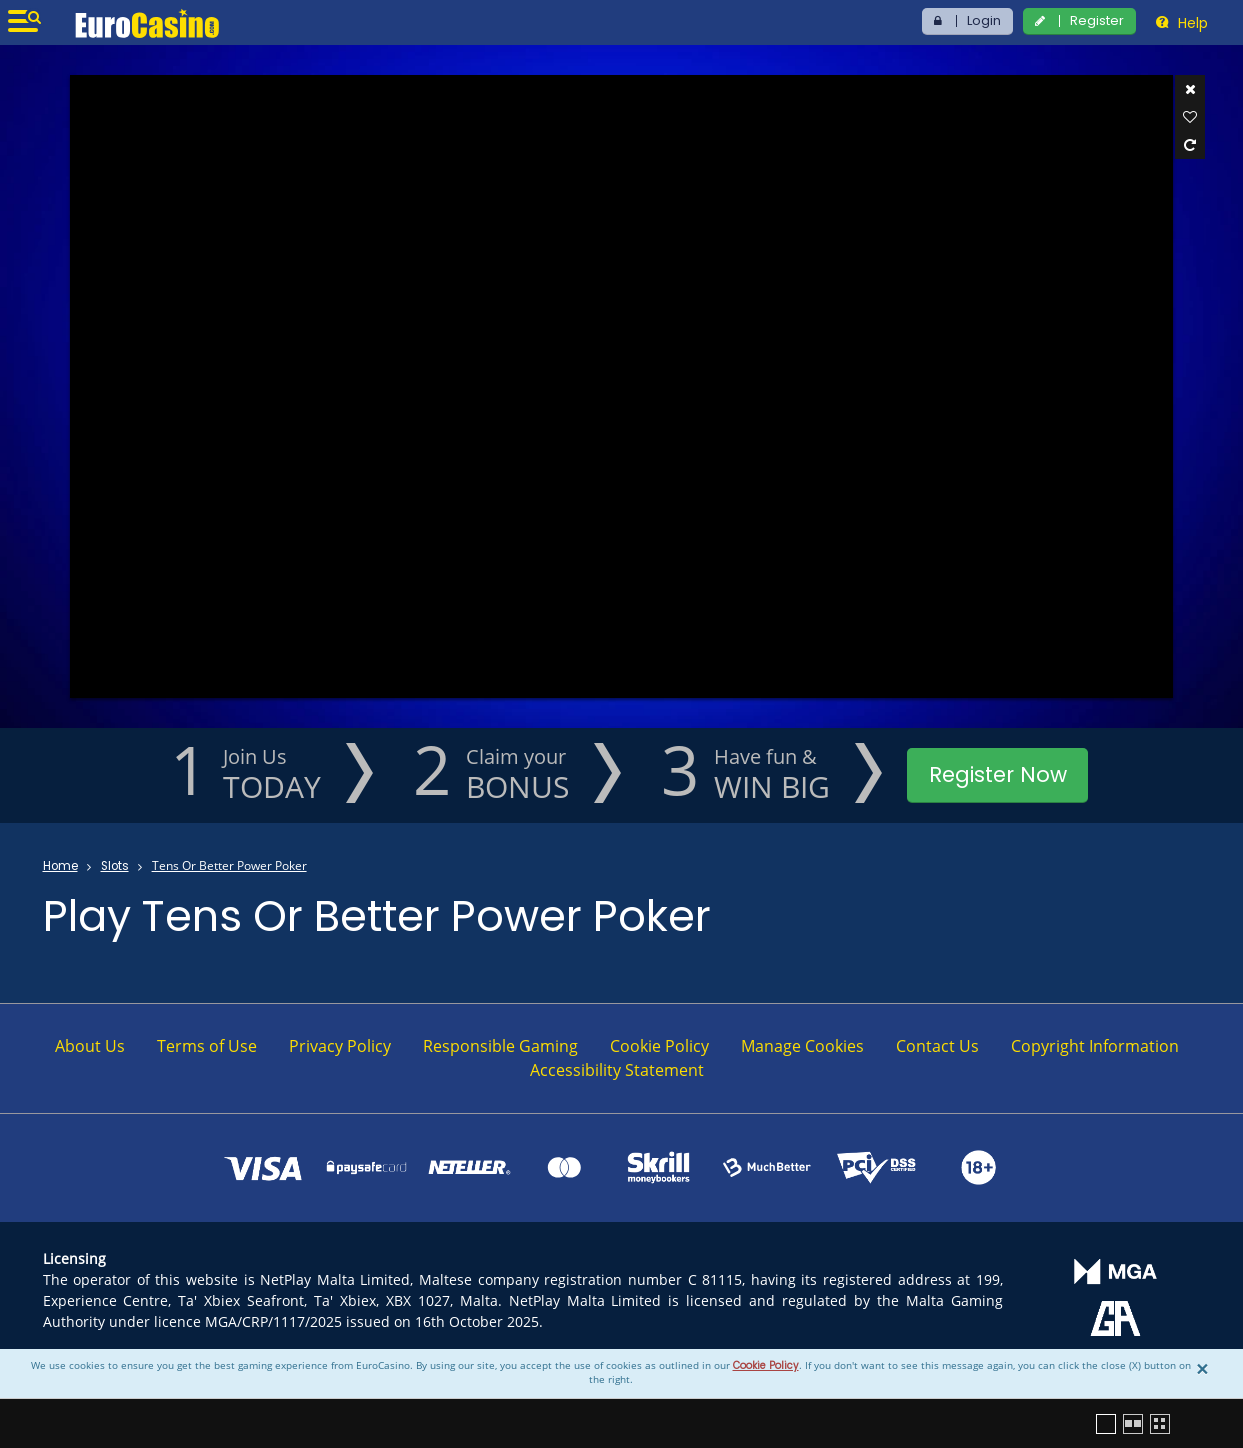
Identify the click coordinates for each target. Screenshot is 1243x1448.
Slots (115, 866)
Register (1097, 20)
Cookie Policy (766, 1365)
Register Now (998, 774)
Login (984, 20)
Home (60, 866)
